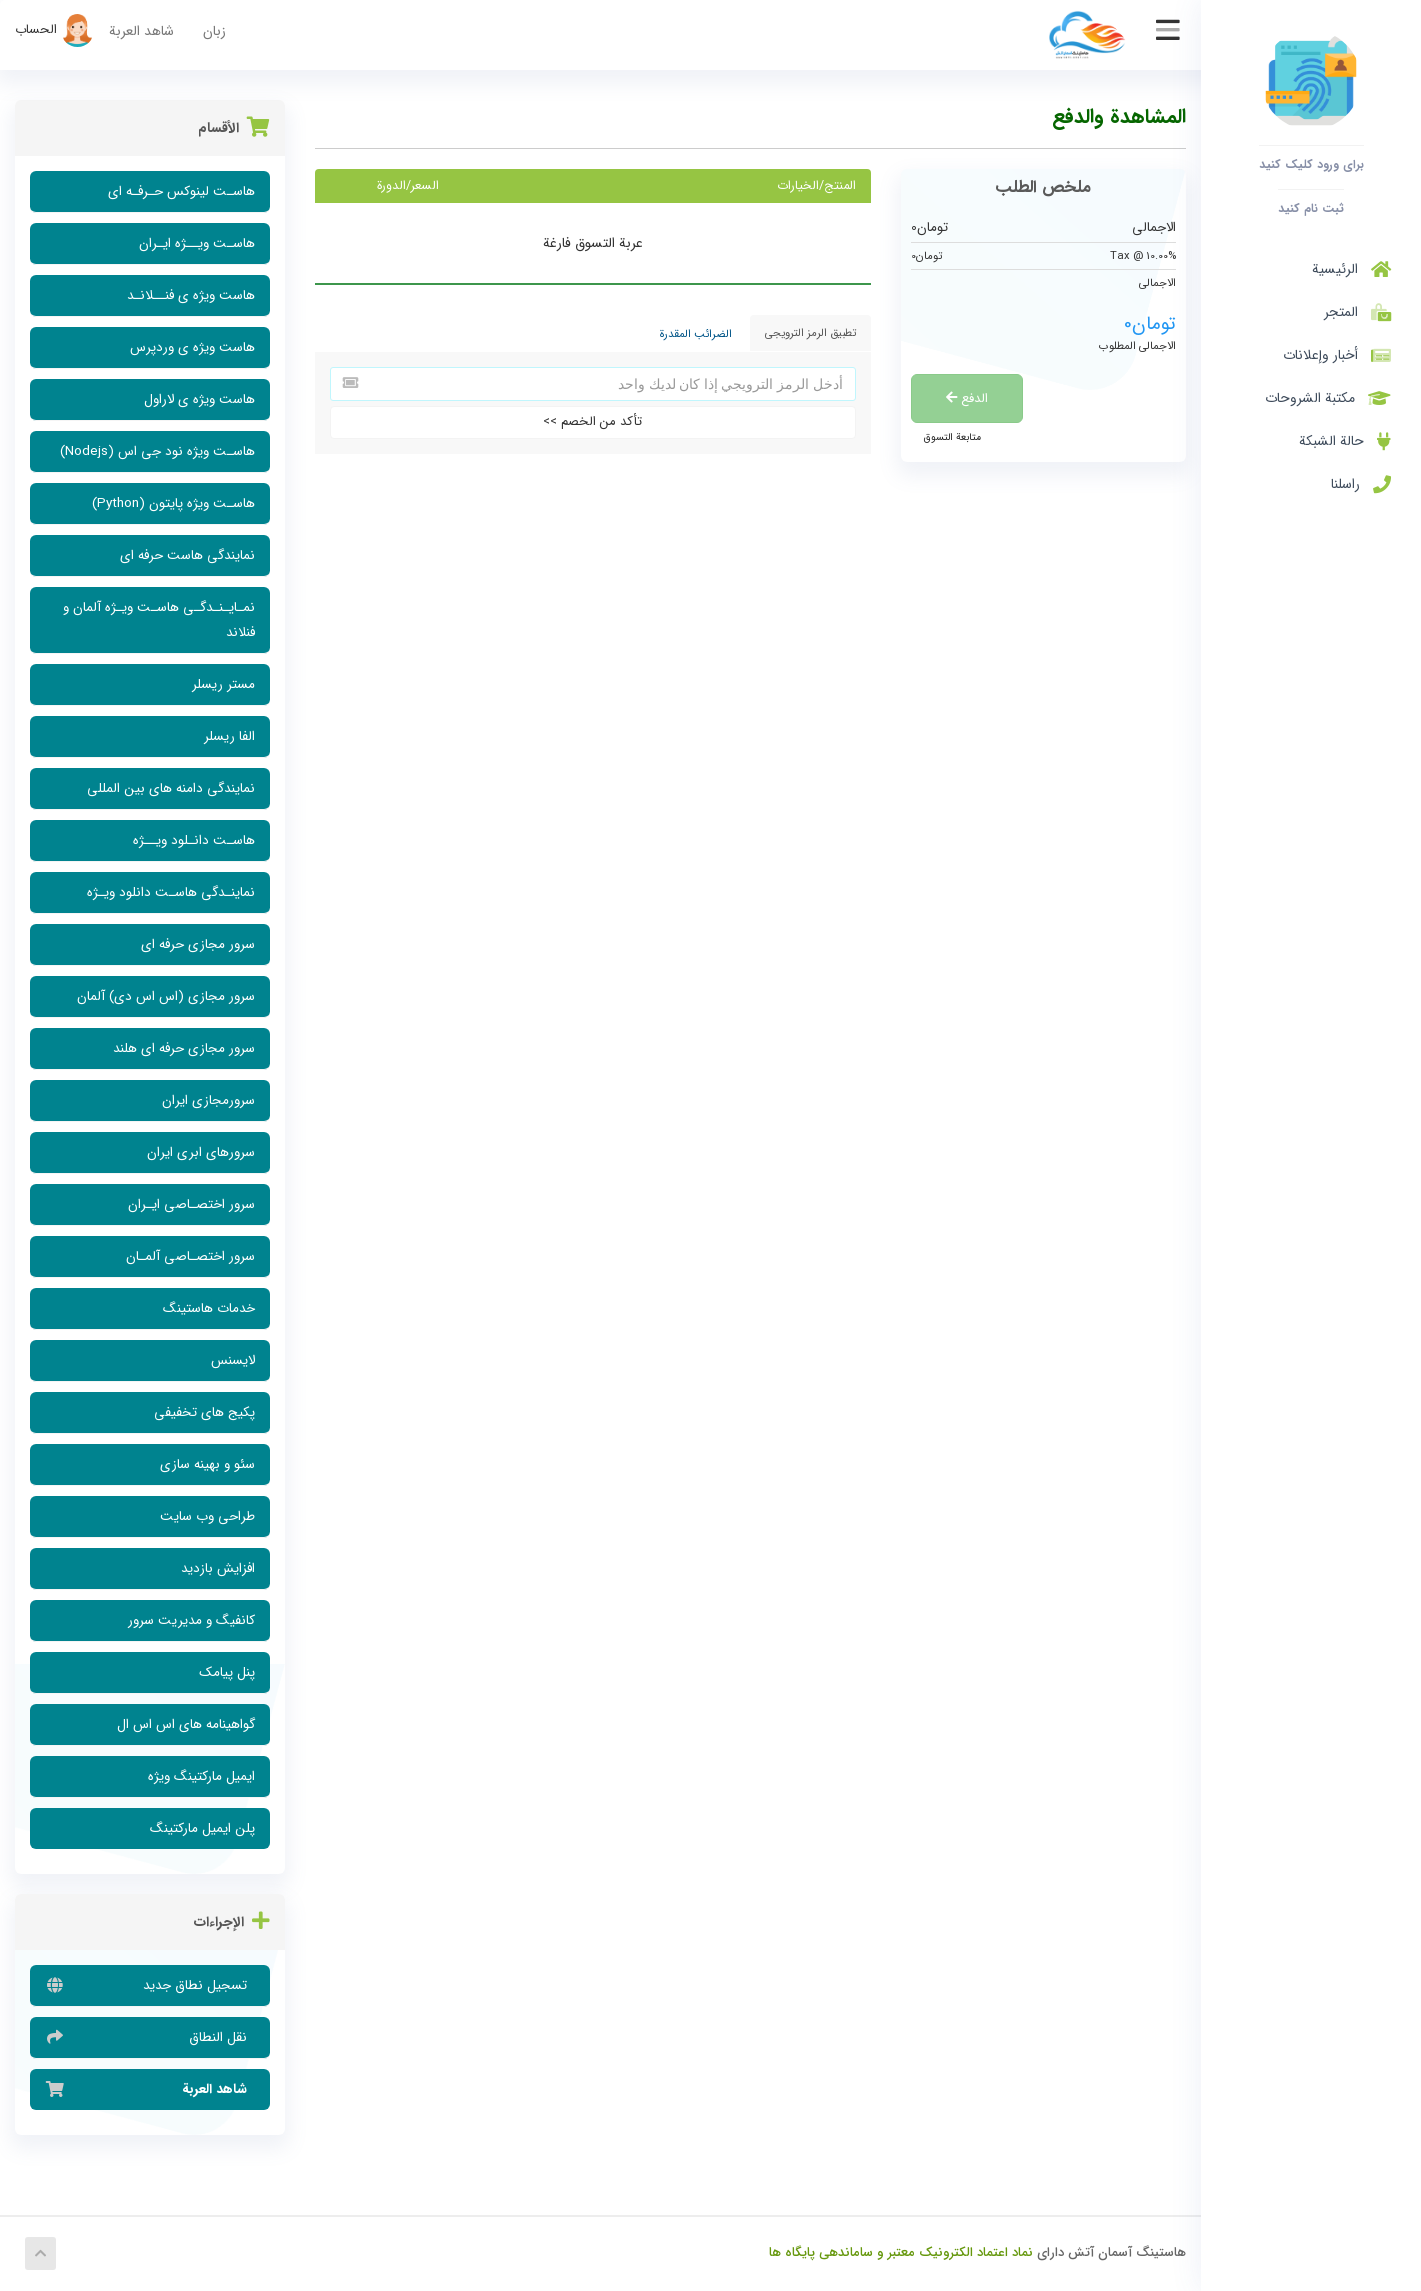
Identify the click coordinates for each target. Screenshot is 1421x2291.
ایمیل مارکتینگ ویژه (201, 1776)
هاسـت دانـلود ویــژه (194, 840)
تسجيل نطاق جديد (150, 1985)
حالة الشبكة (1345, 441)
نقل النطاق (150, 2037)
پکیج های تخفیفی (204, 1412)
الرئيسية (1351, 269)
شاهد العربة (141, 31)
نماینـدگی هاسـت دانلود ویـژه (171, 892)
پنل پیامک (227, 1672)
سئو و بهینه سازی (207, 1464)
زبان (214, 31)
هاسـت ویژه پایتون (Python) (173, 503)
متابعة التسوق (952, 437)
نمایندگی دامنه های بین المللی (171, 788)
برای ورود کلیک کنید (1311, 164)
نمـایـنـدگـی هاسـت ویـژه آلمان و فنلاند (159, 620)
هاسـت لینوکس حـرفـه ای (181, 191)
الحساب (54, 29)
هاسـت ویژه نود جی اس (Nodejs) (157, 451)
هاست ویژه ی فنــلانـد (191, 295)
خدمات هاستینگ (209, 1308)
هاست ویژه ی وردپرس (192, 347)
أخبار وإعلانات (1337, 355)
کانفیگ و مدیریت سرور (191, 1620)
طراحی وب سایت (207, 1516)
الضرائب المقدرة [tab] (696, 334)
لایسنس (233, 1360)
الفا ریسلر (229, 736)
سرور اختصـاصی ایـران (191, 1204)
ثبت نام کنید (1311, 208)
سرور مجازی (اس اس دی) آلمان (166, 996)
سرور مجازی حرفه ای (198, 944)
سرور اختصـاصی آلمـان (190, 1256)
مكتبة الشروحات (1328, 398)
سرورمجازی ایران (208, 1100)
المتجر (1353, 312)
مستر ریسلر (223, 684)
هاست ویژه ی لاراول (199, 399)
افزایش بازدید (218, 1568)
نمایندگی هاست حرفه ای (187, 555)
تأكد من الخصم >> (592, 421)
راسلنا (1361, 484)
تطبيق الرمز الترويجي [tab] (810, 333)
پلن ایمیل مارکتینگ (202, 1828)
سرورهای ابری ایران (201, 1152)
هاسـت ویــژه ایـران (197, 243)
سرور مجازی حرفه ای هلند (184, 1048)
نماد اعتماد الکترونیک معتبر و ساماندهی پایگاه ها (901, 2252)
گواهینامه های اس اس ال (186, 1724)
